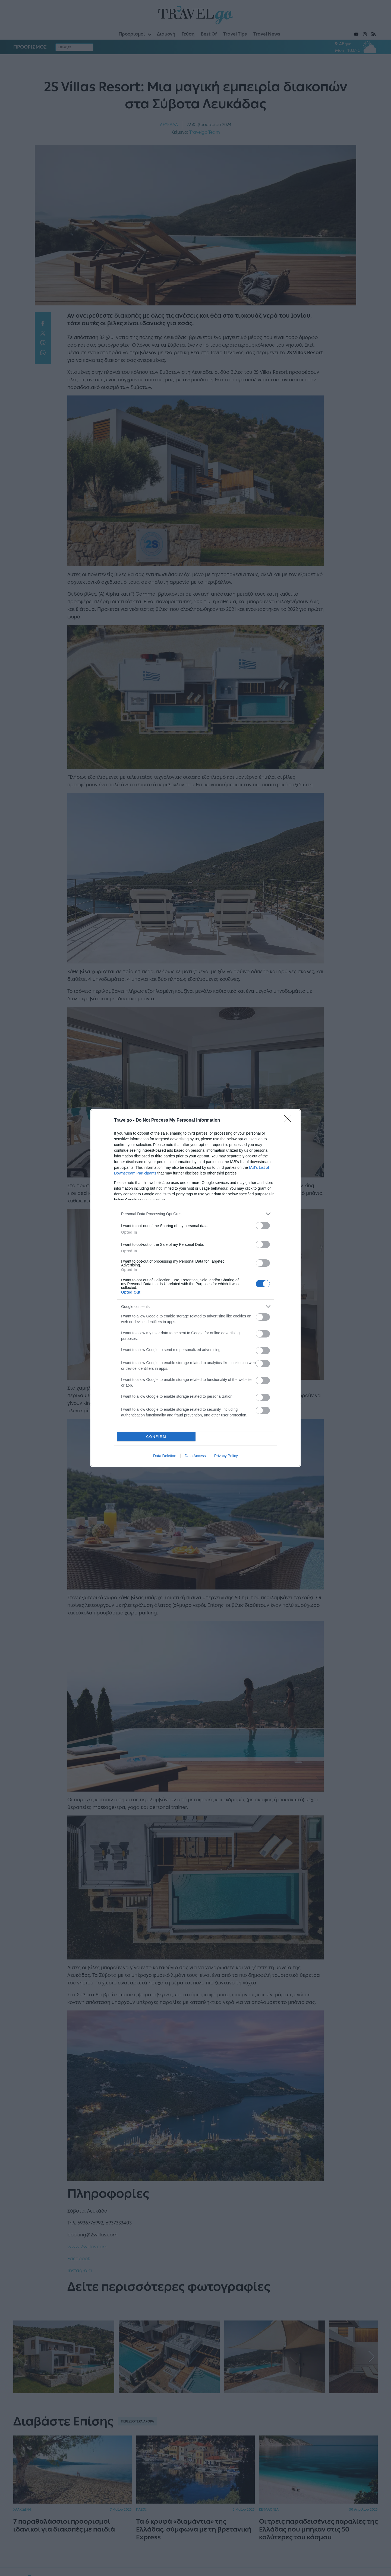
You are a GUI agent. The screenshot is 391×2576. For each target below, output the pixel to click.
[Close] (289, 1120)
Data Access (195, 1456)
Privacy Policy (226, 1456)
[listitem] (195, 1214)
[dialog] (195, 1288)
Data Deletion (164, 1456)
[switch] (263, 1225)
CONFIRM (156, 1437)
